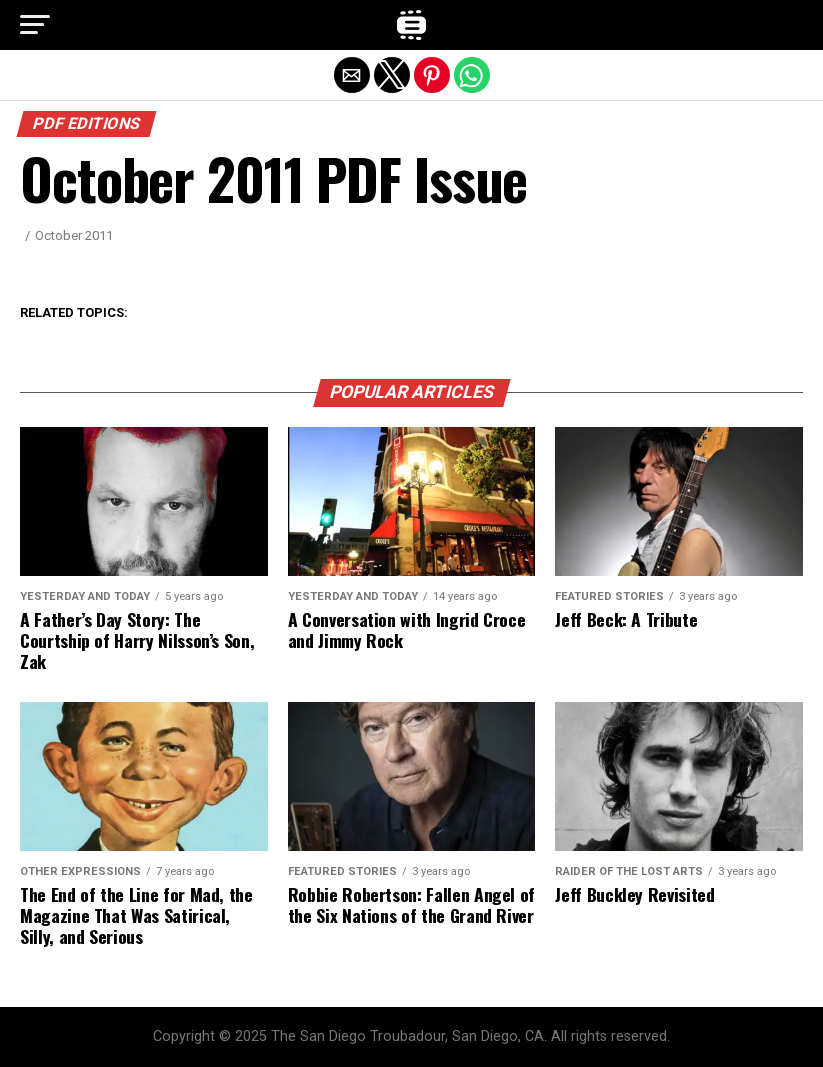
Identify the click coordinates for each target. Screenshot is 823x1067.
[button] (35, 25)
